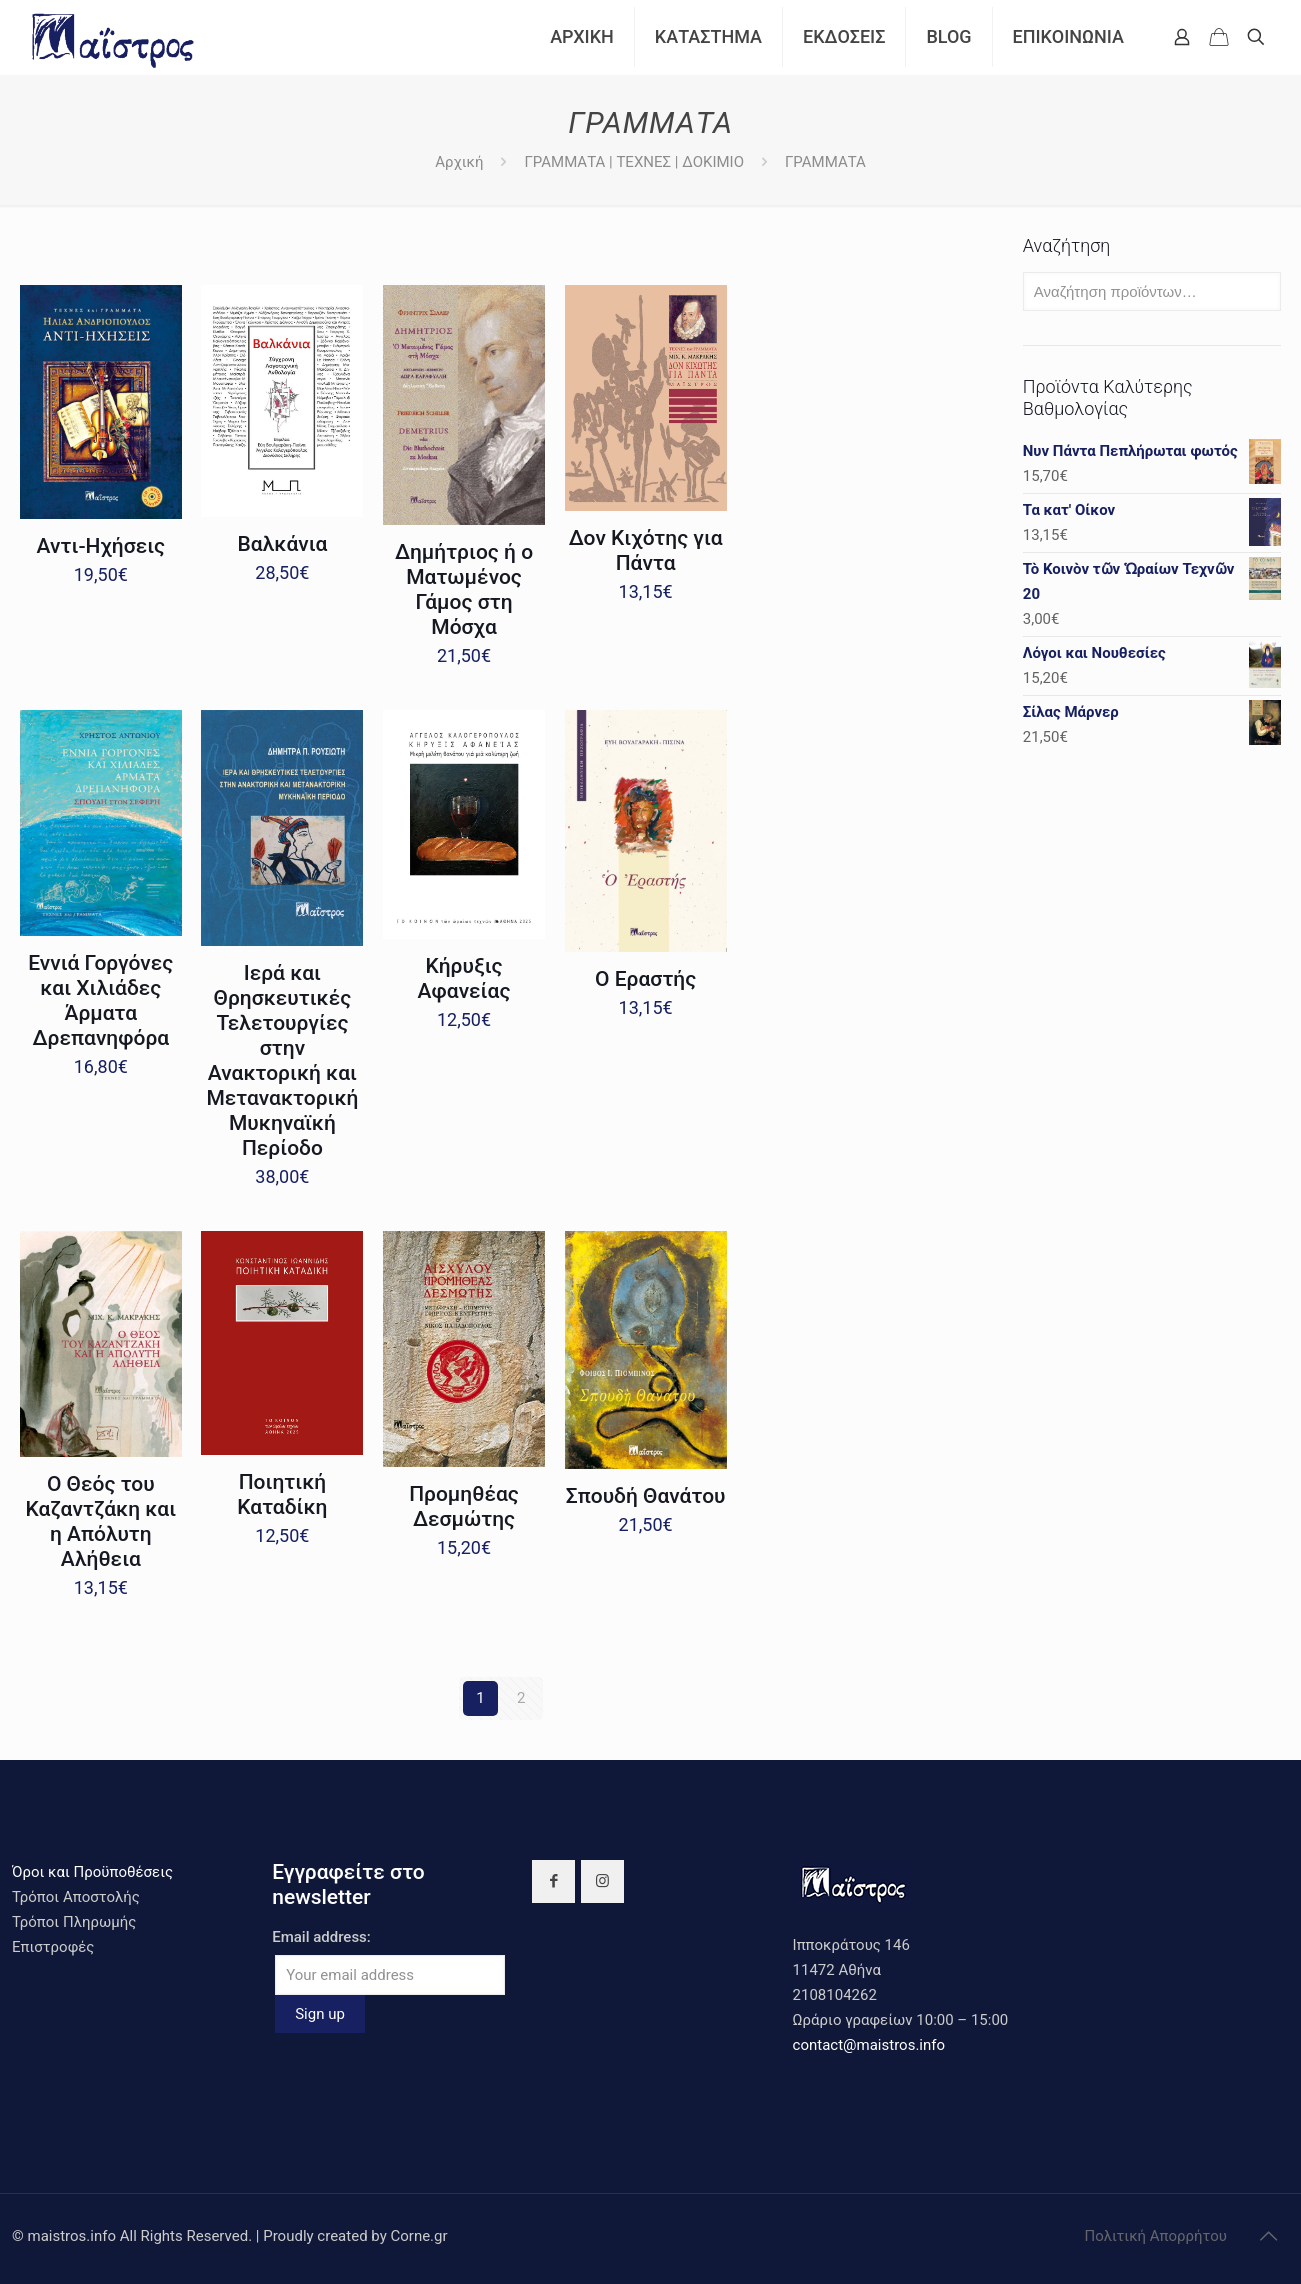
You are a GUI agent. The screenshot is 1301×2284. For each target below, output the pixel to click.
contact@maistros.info (869, 2045)
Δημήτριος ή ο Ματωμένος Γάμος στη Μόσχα (464, 589)
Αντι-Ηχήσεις (101, 546)
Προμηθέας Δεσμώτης (464, 1506)
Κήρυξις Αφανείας (464, 978)
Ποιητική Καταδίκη (282, 1494)
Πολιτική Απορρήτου (1156, 2236)
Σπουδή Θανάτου (646, 1496)
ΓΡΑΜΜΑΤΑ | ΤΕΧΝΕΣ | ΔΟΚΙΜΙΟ (634, 162)
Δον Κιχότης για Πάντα (646, 550)
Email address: (321, 1937)
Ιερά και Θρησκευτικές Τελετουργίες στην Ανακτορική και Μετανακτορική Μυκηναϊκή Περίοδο (282, 1060)
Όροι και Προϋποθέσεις (92, 1872)
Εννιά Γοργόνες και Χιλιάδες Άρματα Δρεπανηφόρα (100, 1000)
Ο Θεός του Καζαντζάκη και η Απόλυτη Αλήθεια (100, 1521)
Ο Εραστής (645, 979)
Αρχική (459, 162)
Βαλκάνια (283, 544)
